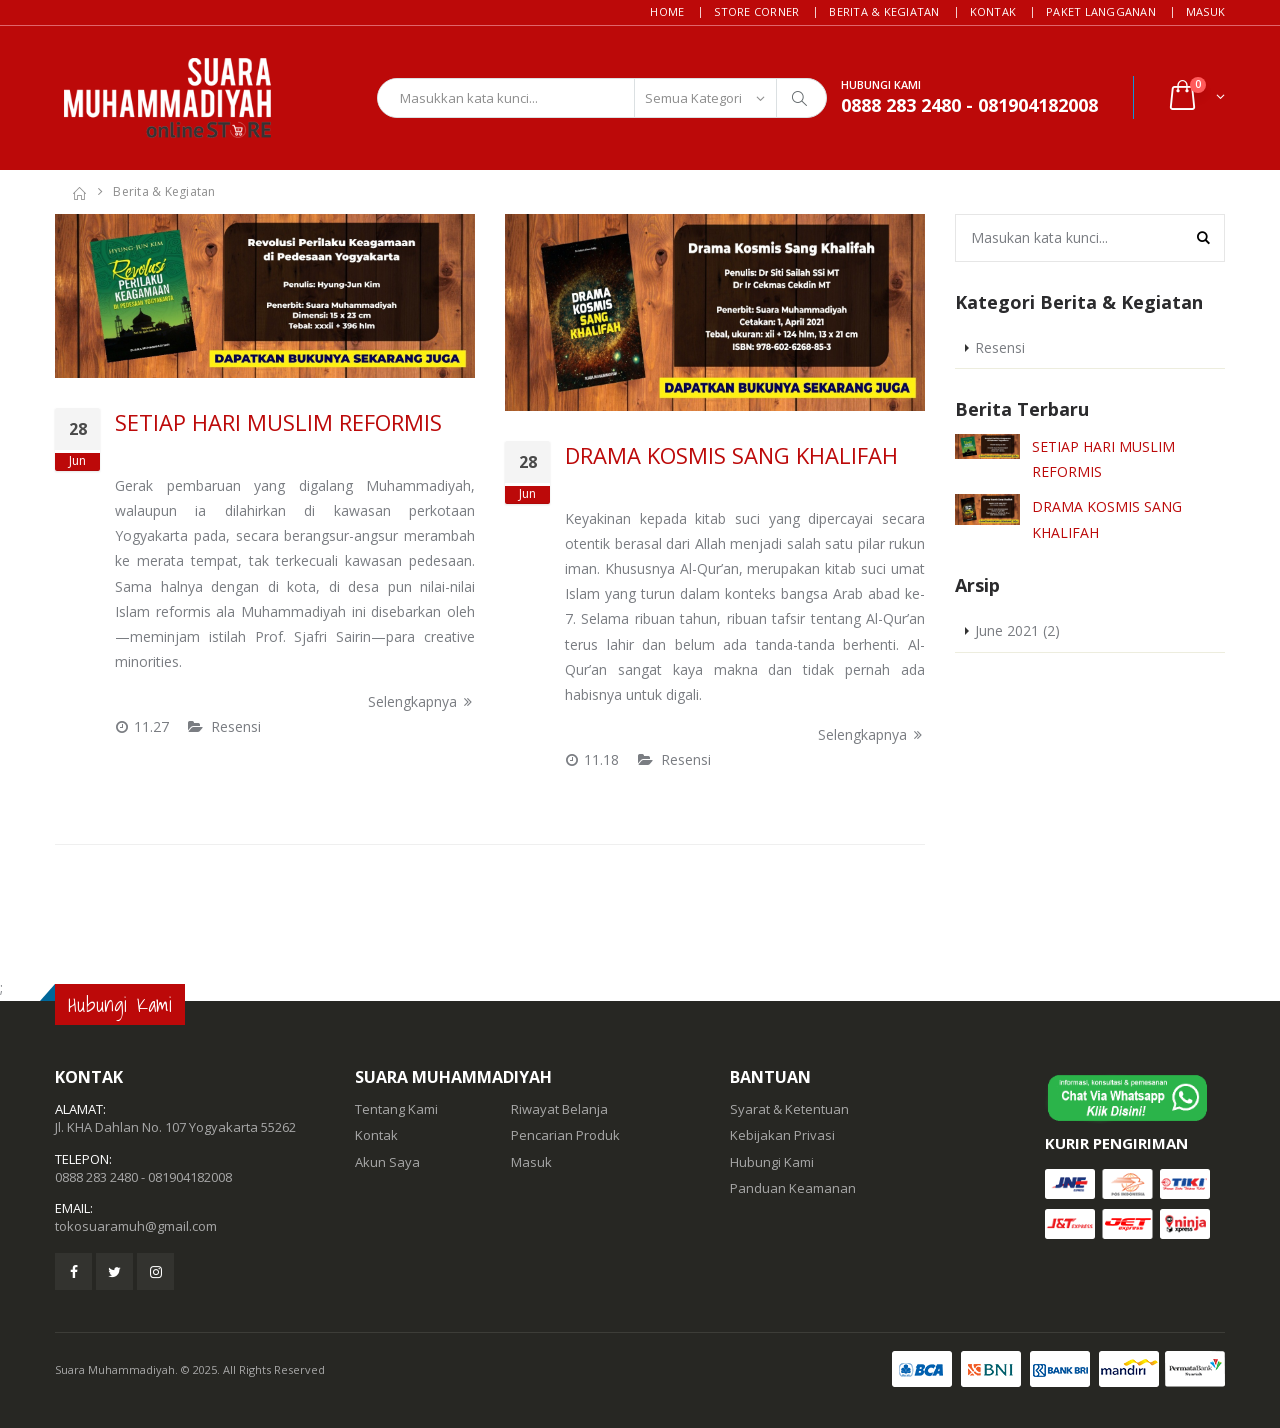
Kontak (993, 11)
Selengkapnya (421, 701)
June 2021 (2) (1017, 630)
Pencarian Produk (565, 1135)
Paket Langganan (1101, 11)
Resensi (236, 726)
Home (667, 11)
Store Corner (756, 11)
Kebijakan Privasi (782, 1135)
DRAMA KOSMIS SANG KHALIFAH (731, 455)
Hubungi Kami (772, 1162)
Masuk (1205, 11)
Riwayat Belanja (559, 1109)
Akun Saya (387, 1162)
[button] (1195, 97)
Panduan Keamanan (793, 1188)
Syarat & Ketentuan (789, 1109)
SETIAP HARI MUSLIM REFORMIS (278, 422)
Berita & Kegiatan (884, 11)
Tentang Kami (396, 1109)
